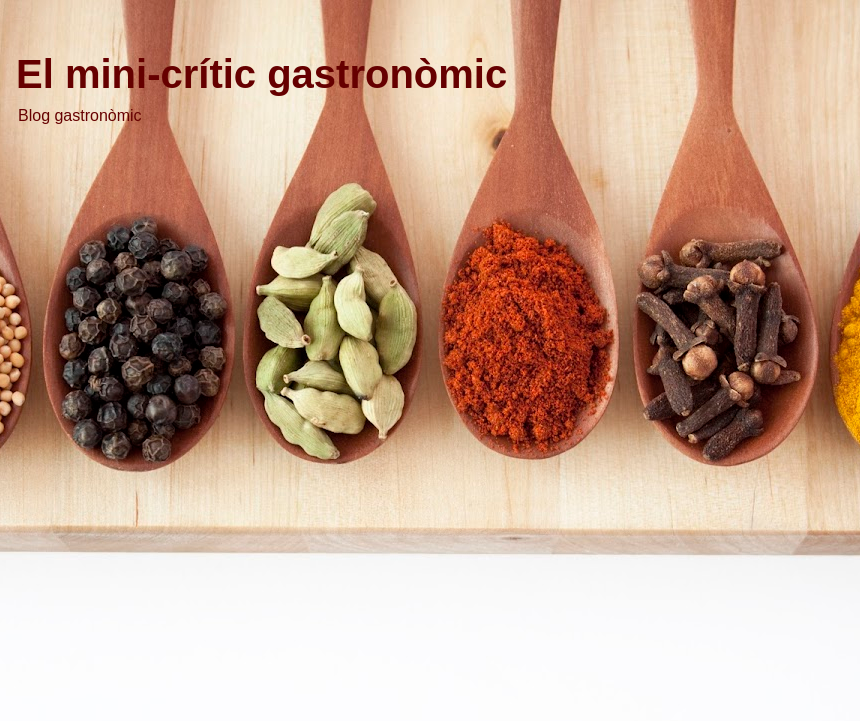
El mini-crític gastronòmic (261, 74)
